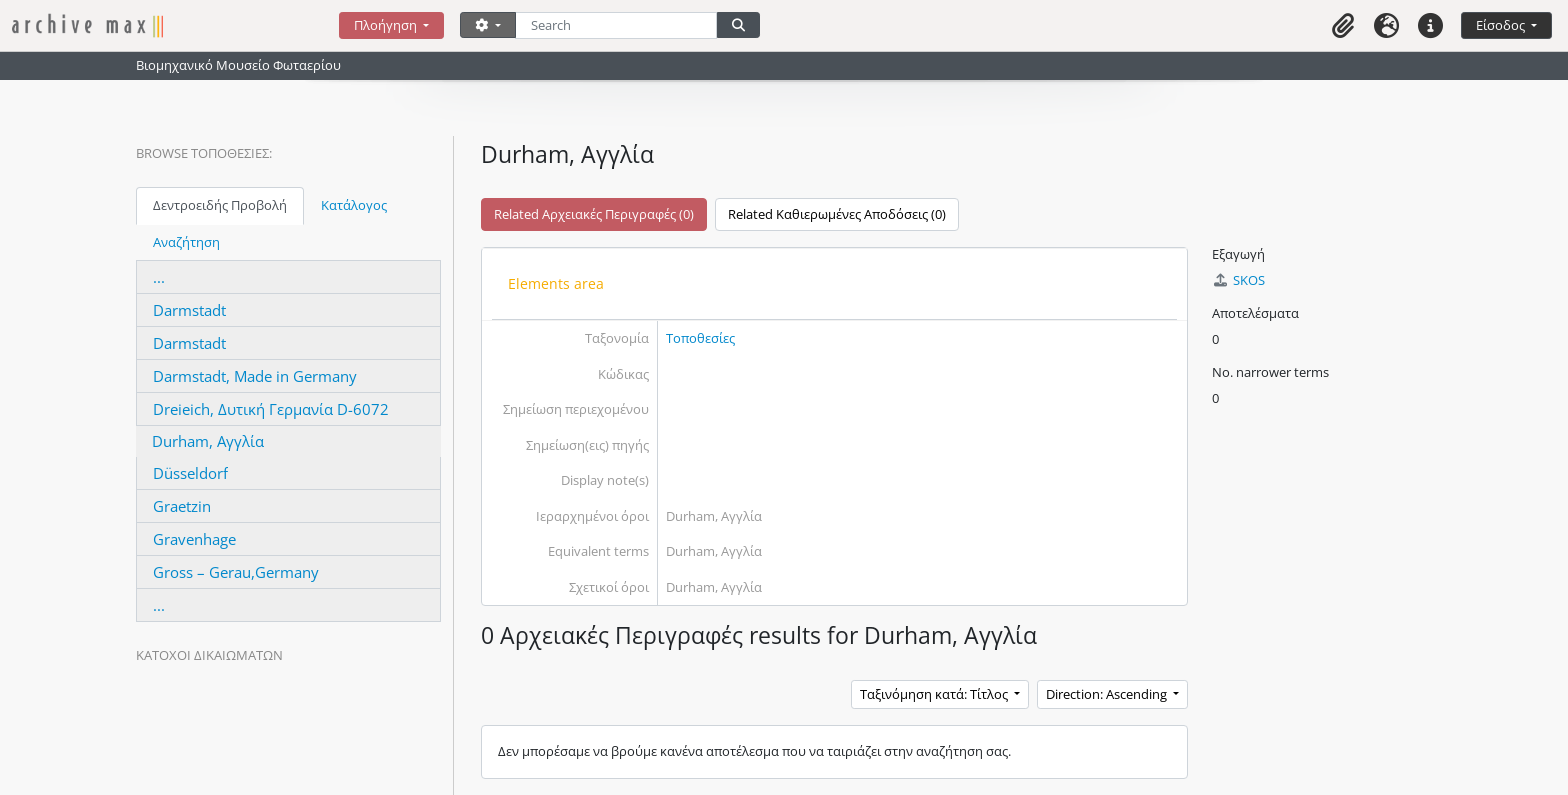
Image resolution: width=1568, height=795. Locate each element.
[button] (1343, 25)
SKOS (1238, 280)
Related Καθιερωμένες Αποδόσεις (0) (837, 214)
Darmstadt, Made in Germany (255, 376)
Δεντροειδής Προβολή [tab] (220, 205)
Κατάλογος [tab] (354, 205)
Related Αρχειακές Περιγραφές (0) (594, 214)
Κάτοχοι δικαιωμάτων (209, 655)
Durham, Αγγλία (208, 441)
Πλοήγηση (387, 25)
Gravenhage (194, 539)
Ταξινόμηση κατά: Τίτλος (935, 694)
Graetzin (182, 506)
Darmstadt (189, 310)
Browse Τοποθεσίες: (204, 153)
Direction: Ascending (1108, 694)
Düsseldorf (190, 473)
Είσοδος (1502, 25)
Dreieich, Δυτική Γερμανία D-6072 (271, 409)
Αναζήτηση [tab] (186, 242)
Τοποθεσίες (700, 338)
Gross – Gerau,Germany (236, 572)
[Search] (616, 25)
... (159, 277)
